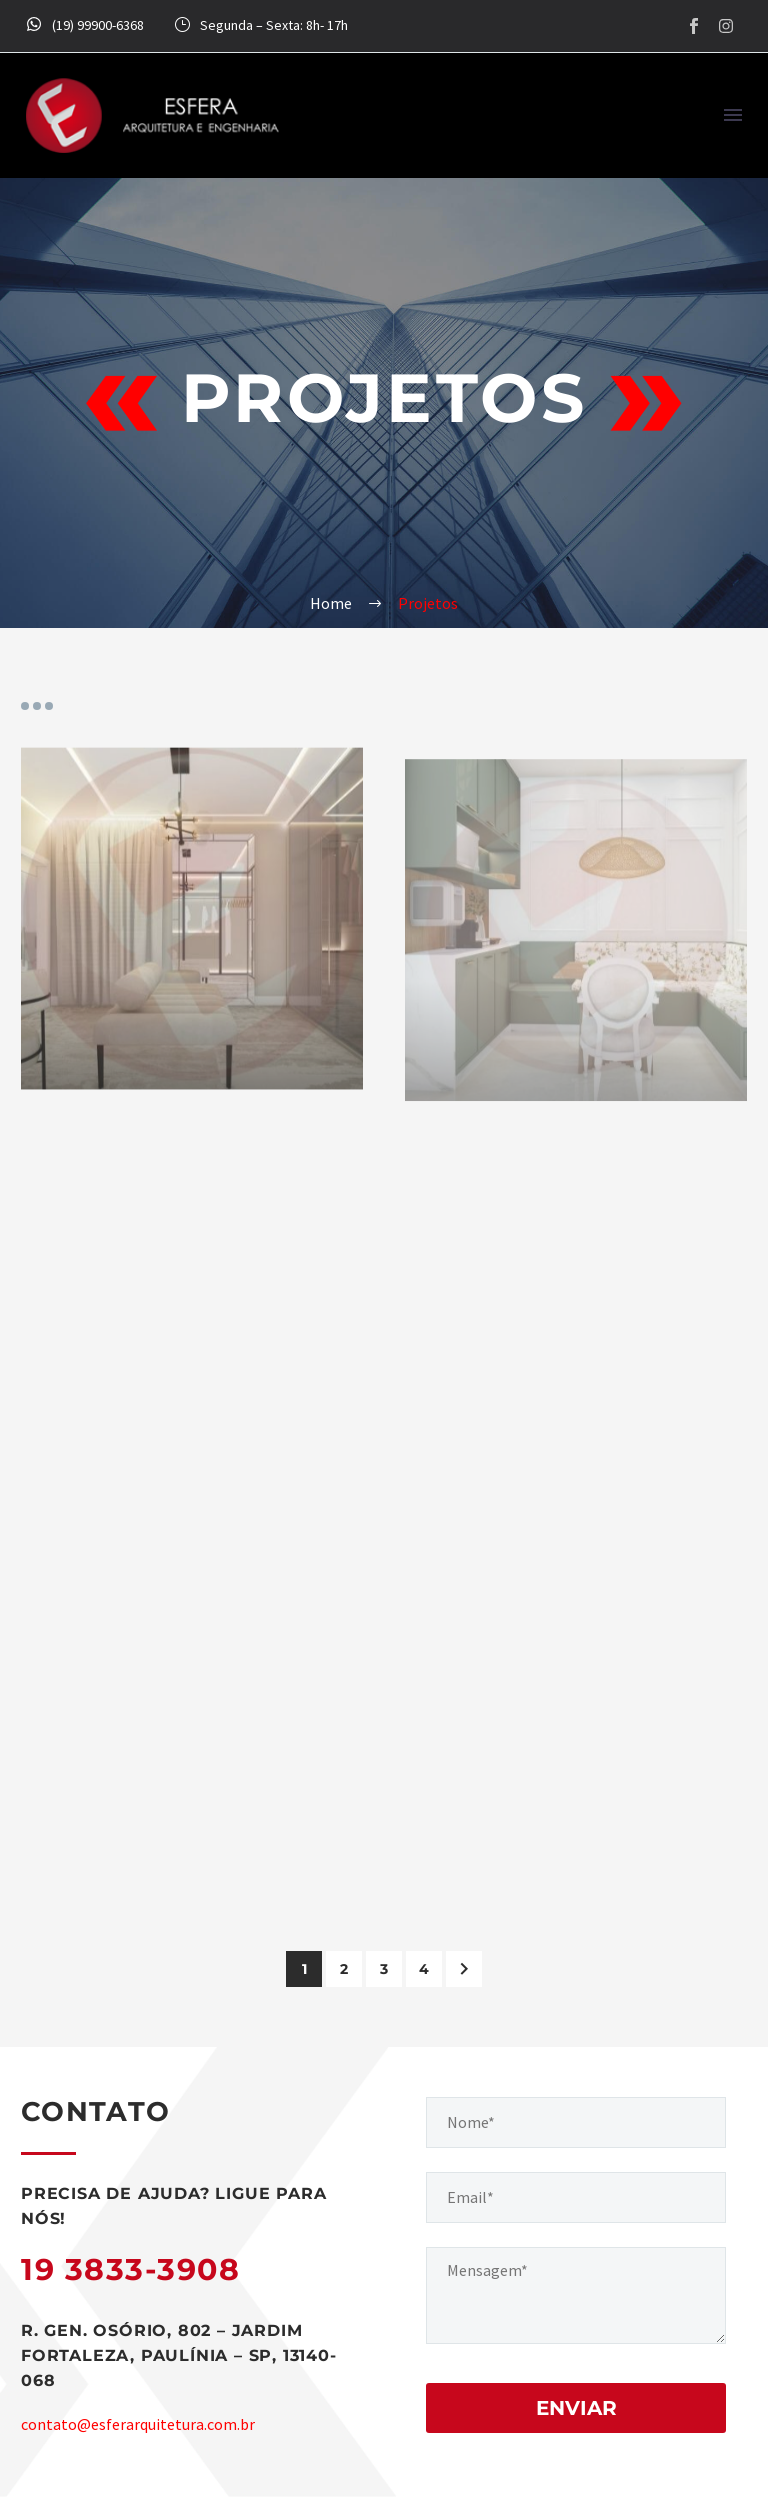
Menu (733, 115)
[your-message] (576, 2295)
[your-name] (576, 2122)
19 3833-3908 (130, 2269)
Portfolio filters (37, 706)
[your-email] (576, 2197)
